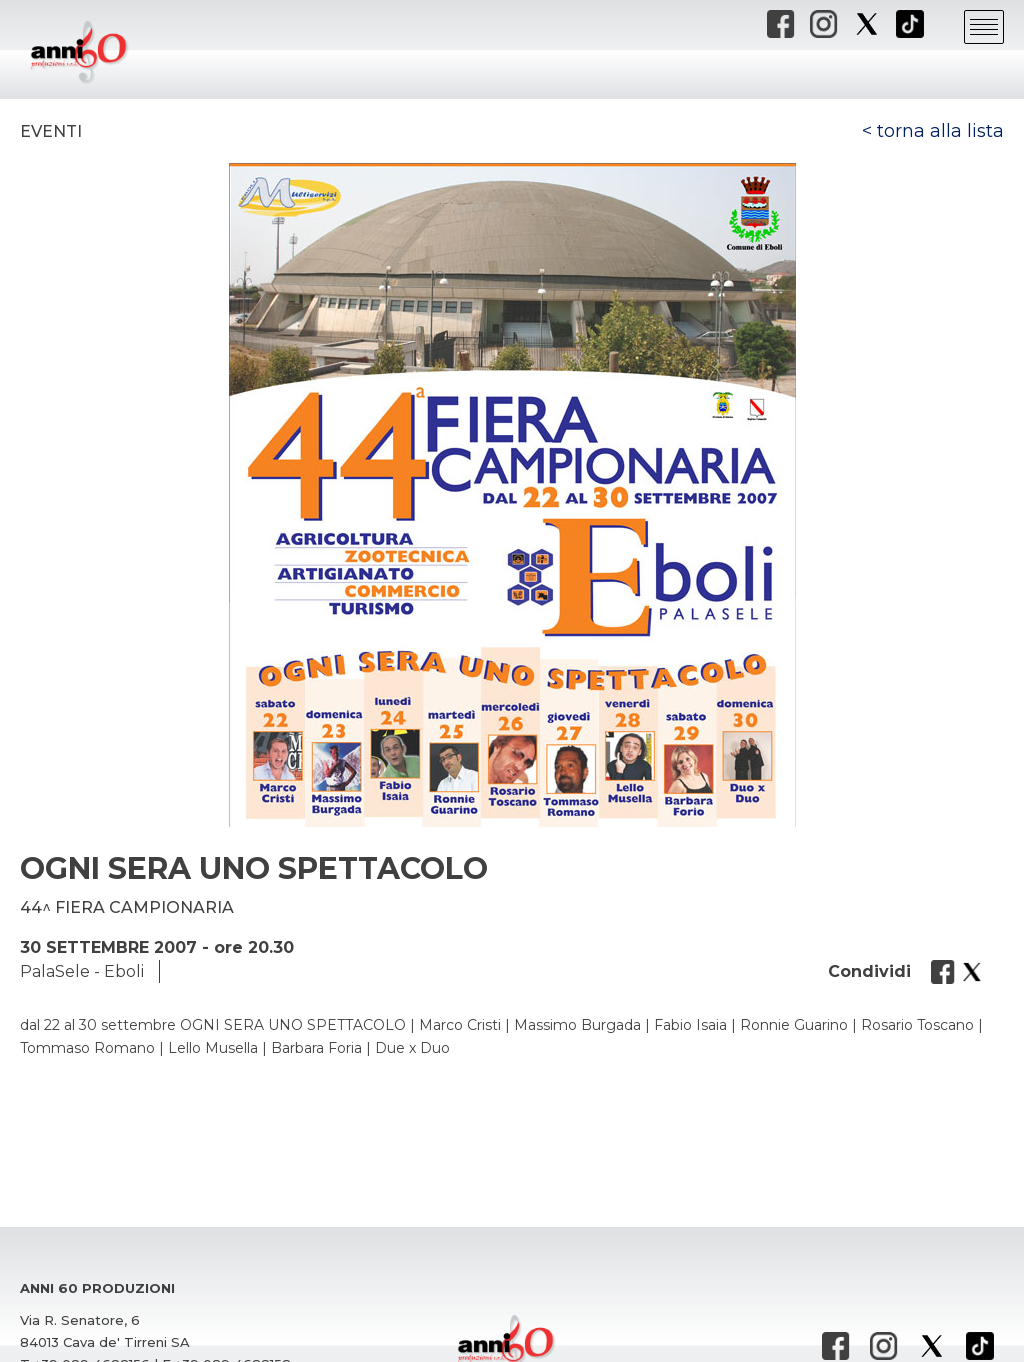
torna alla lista (940, 131)
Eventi (51, 131)
